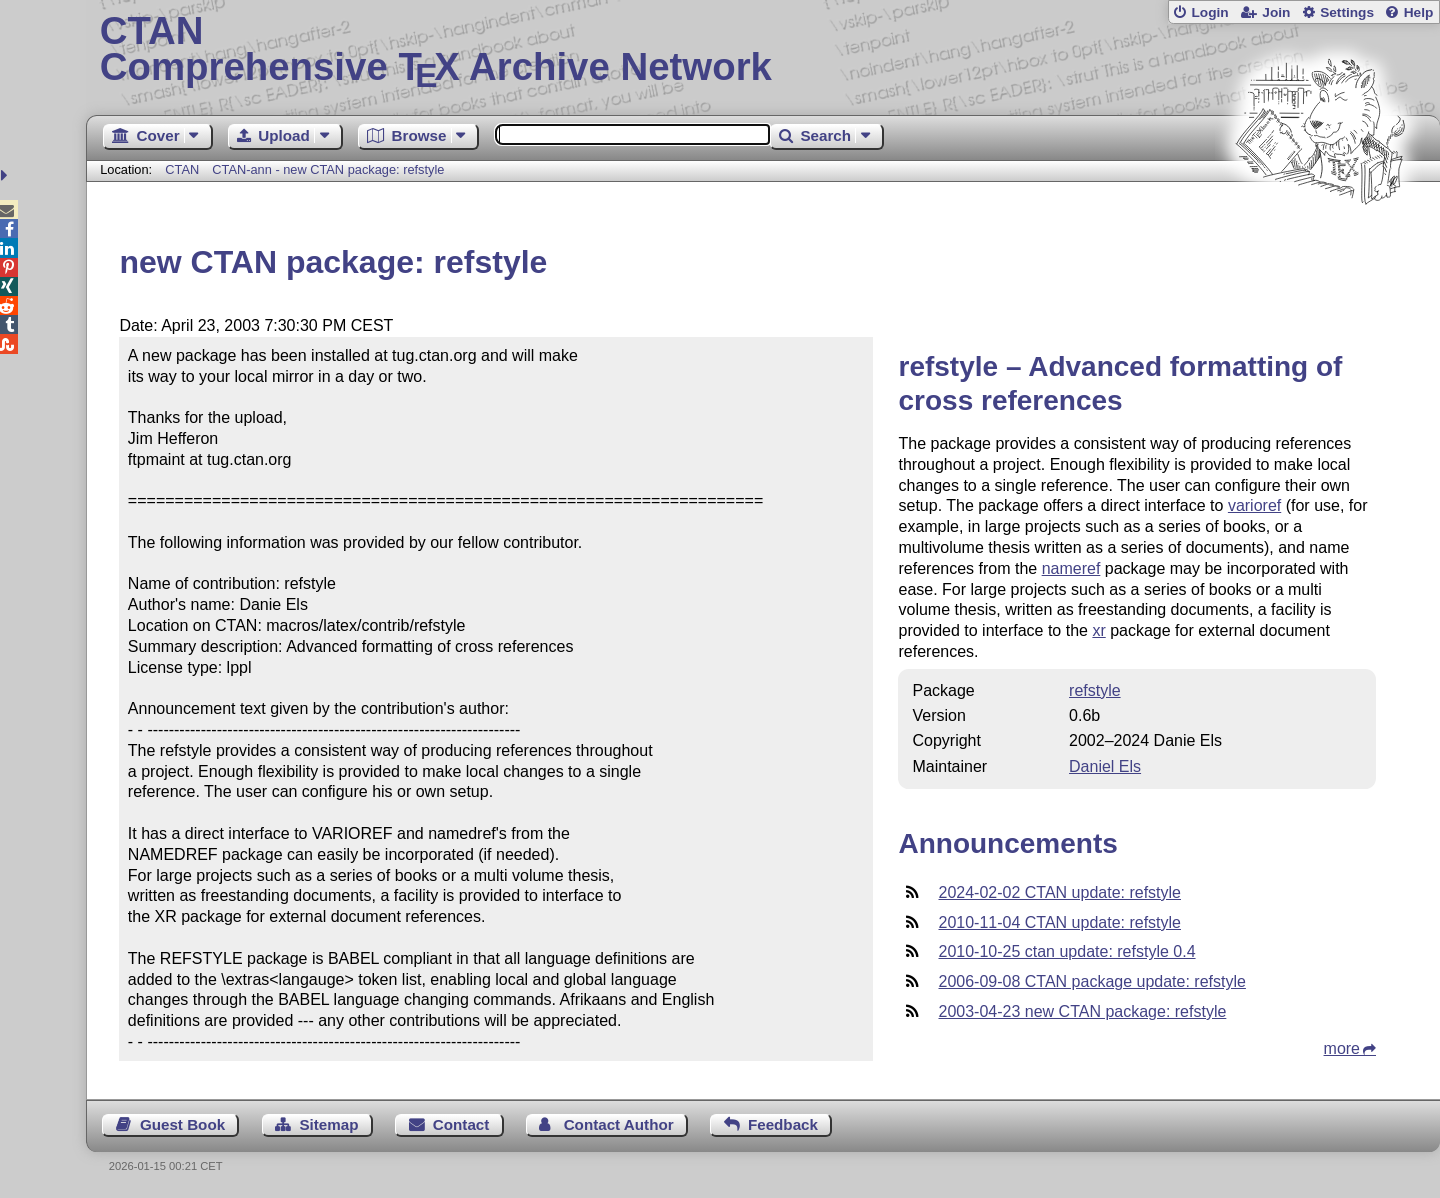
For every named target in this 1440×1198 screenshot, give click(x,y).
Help (1419, 12)
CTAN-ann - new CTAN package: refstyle (328, 169)
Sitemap (328, 1124)
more (1342, 1048)
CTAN (182, 169)
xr (1098, 630)
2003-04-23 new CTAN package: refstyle (1082, 1011)
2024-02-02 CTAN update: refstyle (1059, 892)
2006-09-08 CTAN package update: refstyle (1091, 981)
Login (1209, 12)
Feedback (783, 1124)
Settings (1347, 12)
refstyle (1095, 690)
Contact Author (619, 1124)
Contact (461, 1124)
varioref (1254, 505)
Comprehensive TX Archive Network (763, 50)
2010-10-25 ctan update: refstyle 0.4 (1066, 951)
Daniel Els (1105, 766)
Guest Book (182, 1124)
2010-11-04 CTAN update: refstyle (1059, 922)
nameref (1071, 568)
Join (1276, 12)
